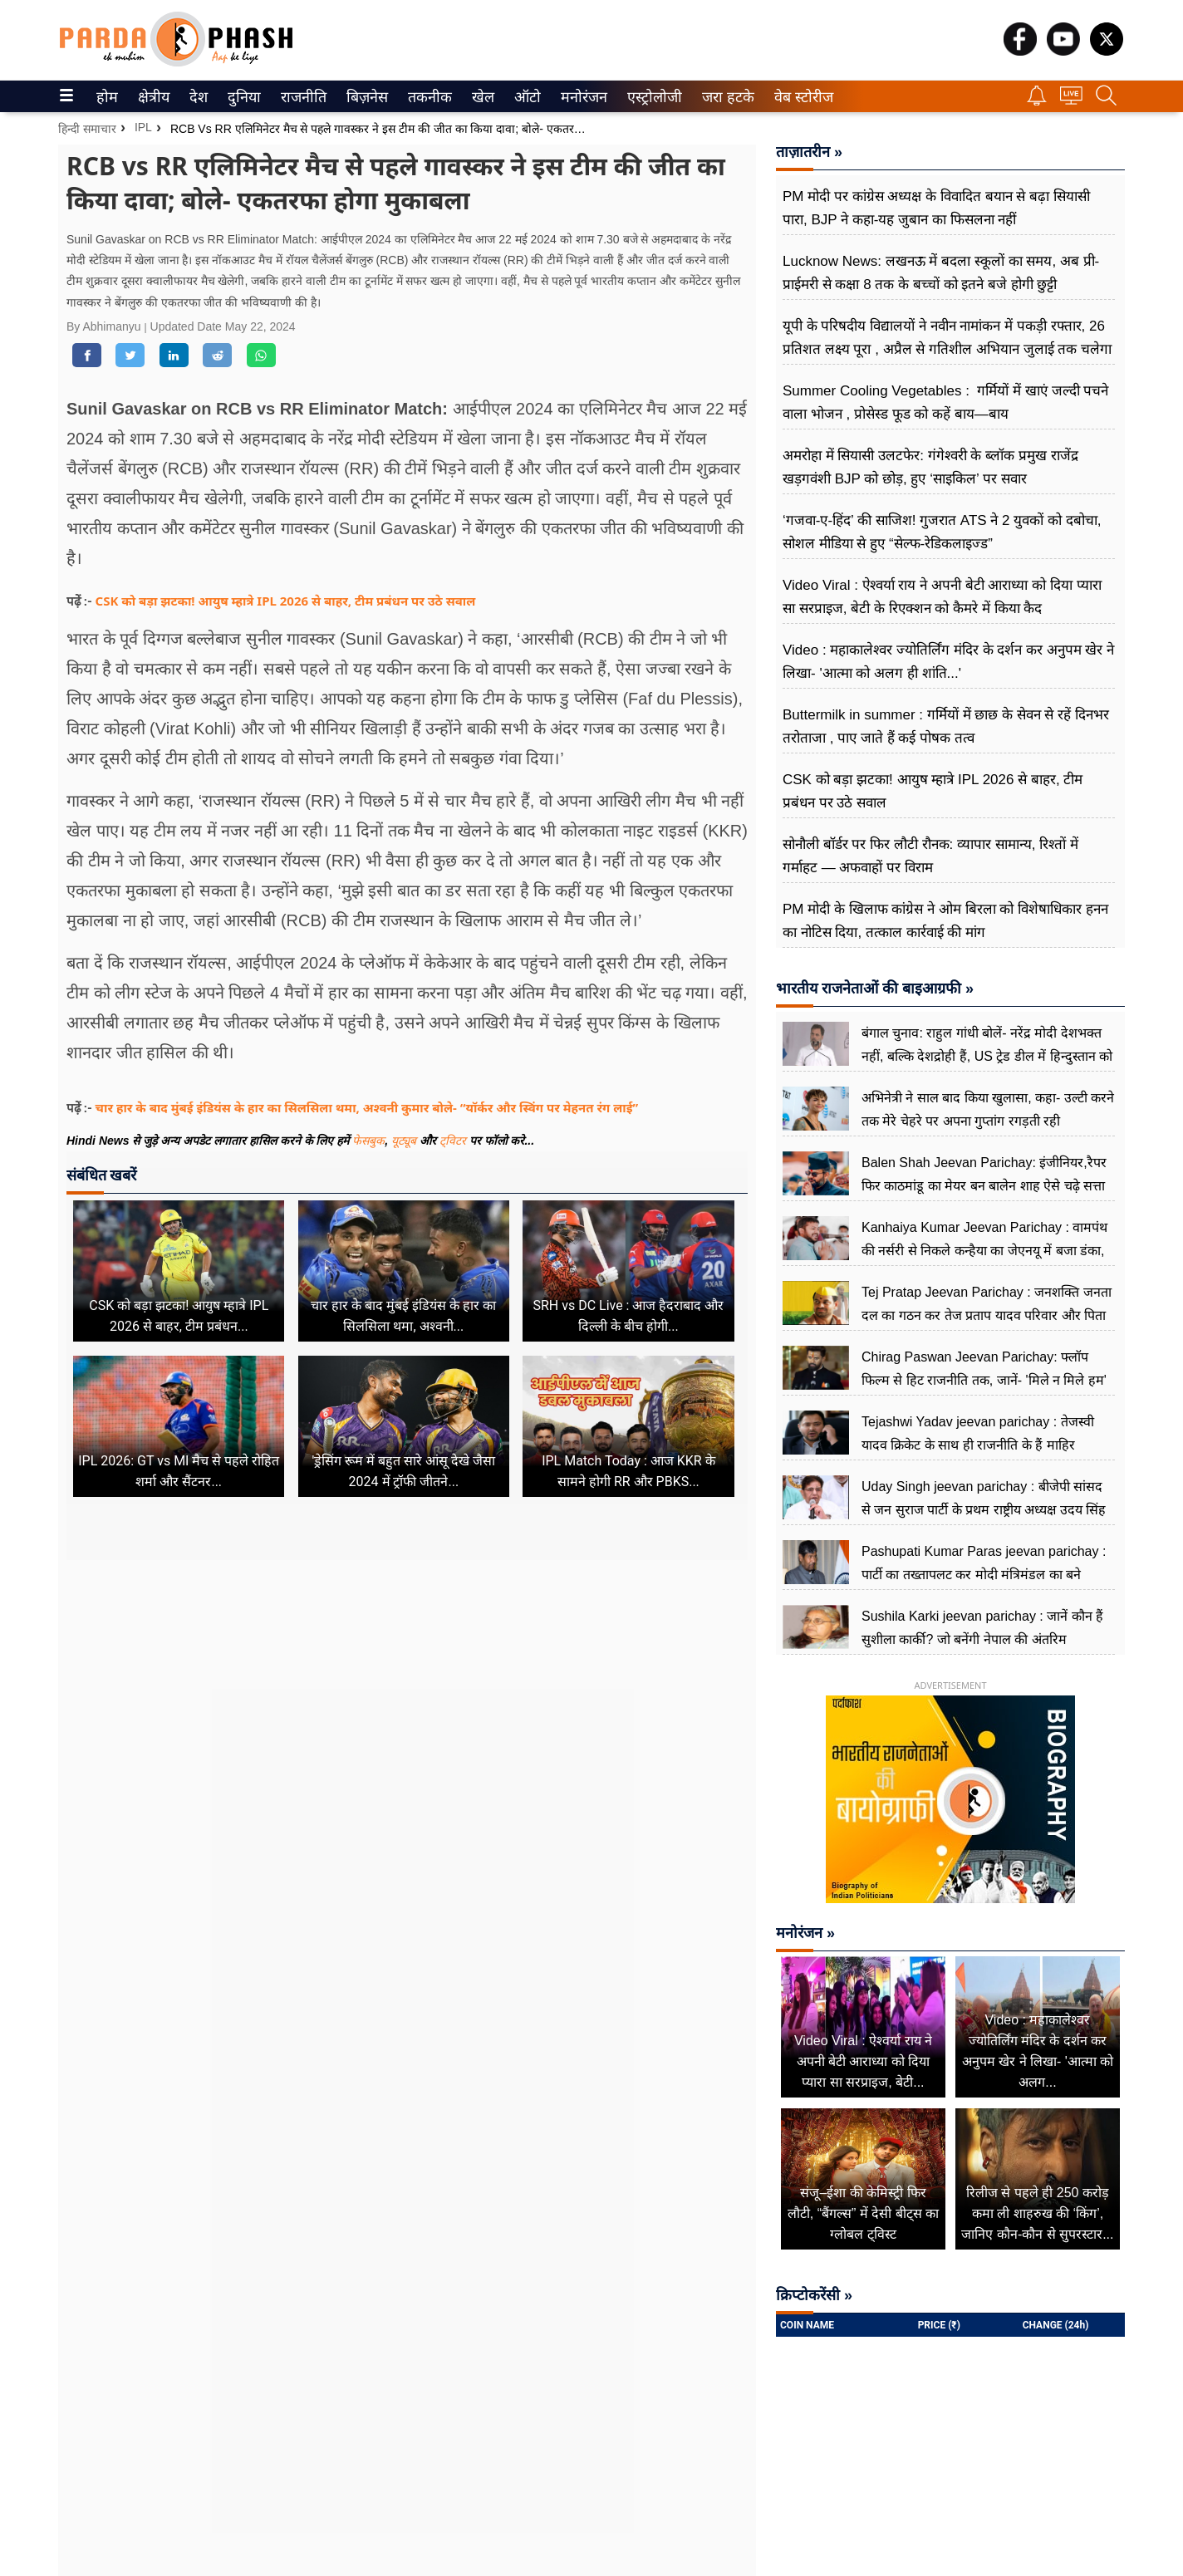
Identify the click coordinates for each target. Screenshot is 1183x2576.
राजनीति (301, 97)
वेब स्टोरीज (800, 97)
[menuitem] (107, 96)
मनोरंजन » (805, 1933)
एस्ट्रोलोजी (651, 97)
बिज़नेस (364, 97)
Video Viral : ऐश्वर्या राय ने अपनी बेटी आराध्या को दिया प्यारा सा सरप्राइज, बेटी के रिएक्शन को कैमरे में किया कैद (942, 596)
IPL (143, 127)
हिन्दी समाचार (87, 128)
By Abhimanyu (105, 326)
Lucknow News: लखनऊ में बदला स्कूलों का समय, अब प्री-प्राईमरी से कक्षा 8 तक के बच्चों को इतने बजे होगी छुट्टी (941, 272)
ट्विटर (452, 1140)
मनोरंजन (581, 97)
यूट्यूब (405, 1140)
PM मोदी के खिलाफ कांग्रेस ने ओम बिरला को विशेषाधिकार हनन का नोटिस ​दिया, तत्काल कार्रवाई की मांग (945, 920)
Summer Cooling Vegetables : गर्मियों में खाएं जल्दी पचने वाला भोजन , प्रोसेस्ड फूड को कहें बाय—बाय (945, 402)
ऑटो (526, 97)
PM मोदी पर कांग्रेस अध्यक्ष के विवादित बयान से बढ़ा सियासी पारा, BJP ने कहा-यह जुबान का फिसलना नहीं (936, 208)
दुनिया (242, 97)
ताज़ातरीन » (809, 152)
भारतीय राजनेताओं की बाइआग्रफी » (875, 988)
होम (105, 97)
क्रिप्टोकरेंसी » (814, 2295)
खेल (482, 97)
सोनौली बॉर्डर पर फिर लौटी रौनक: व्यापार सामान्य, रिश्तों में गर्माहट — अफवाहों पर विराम (930, 856)
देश (197, 97)
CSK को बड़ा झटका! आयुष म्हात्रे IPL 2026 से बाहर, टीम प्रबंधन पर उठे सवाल (286, 600)
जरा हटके (725, 97)
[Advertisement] (407, 1716)
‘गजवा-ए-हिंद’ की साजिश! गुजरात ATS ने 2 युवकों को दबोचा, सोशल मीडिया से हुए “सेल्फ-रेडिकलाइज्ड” (942, 532)
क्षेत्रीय (151, 97)
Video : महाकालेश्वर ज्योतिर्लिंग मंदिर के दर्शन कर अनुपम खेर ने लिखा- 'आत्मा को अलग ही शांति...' (948, 661)
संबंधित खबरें (101, 1175)
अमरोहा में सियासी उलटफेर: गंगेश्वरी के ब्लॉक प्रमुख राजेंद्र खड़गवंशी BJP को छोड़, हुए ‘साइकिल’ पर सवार (930, 467)
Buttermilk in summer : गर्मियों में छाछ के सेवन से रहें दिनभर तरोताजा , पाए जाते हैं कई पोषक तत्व (946, 726)
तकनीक (427, 97)
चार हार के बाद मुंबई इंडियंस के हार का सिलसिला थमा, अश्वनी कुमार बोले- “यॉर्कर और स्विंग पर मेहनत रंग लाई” (367, 1107)
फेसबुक (368, 1140)
